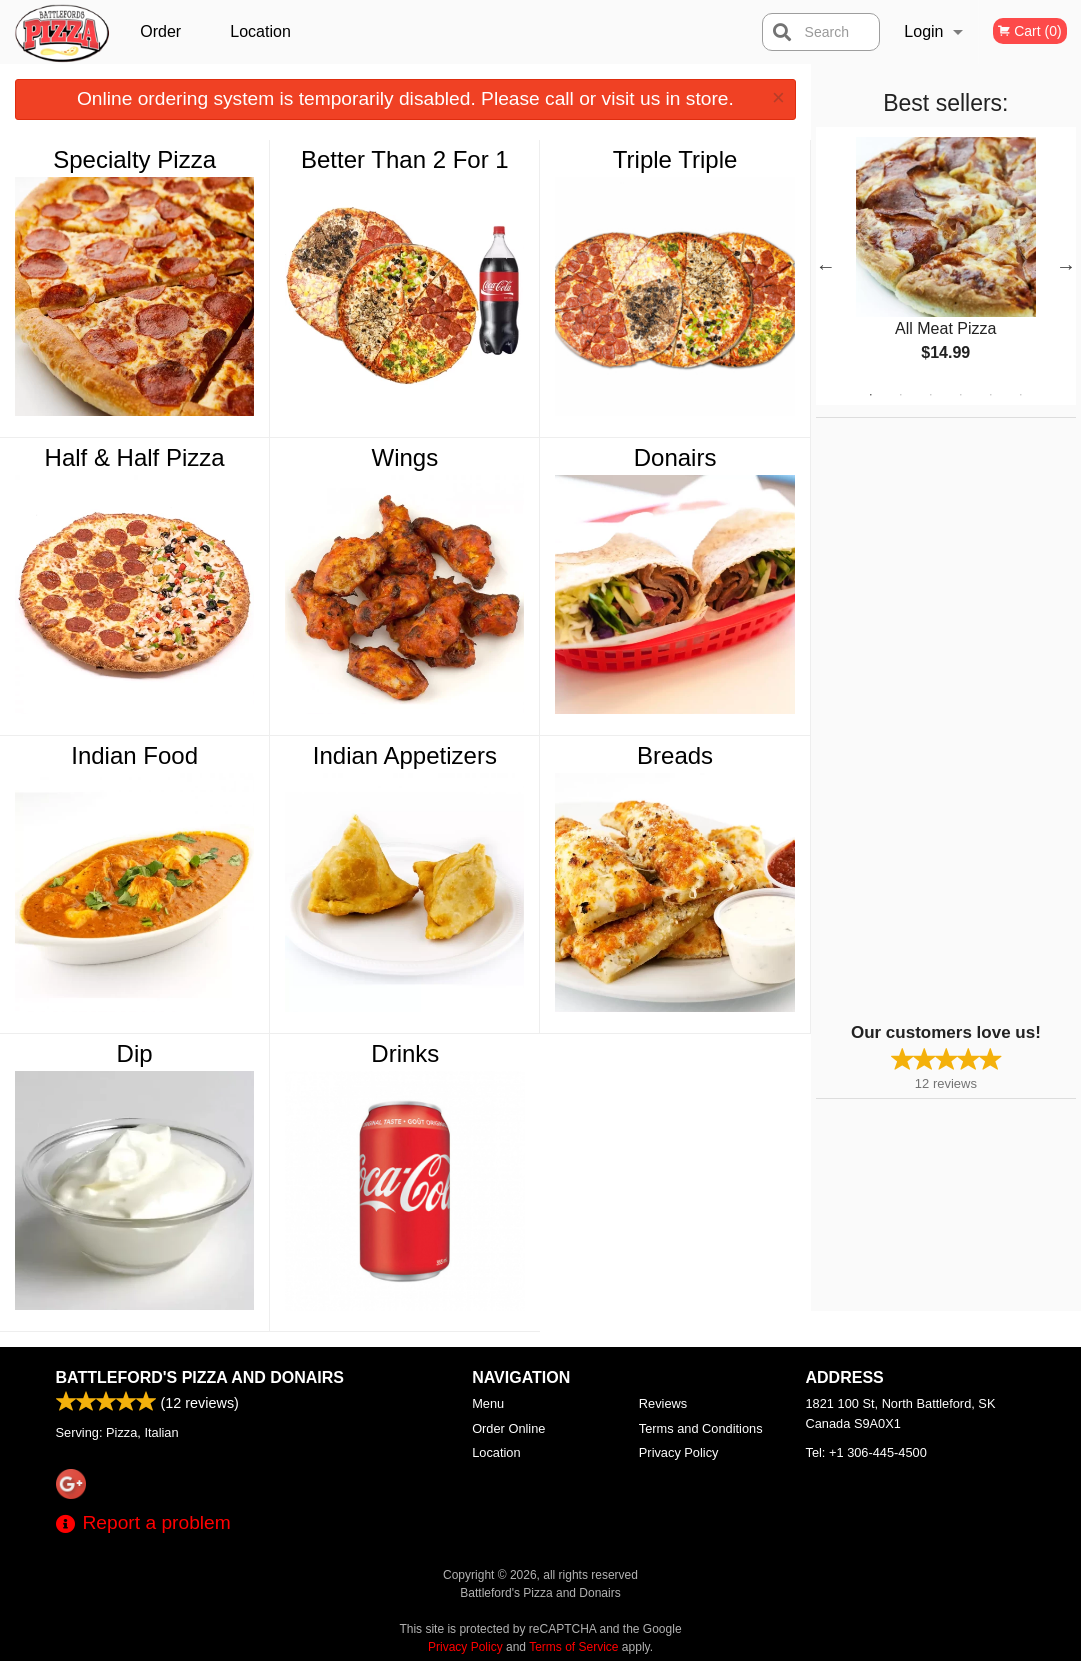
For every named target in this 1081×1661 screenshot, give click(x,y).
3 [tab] (931, 395)
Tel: (866, 1452)
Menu (488, 1403)
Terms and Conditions (701, 1428)
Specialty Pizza (134, 159)
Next (1066, 266)
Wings (405, 457)
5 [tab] (991, 395)
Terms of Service (573, 1647)
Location (260, 31)
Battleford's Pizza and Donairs (200, 1377)
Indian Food (134, 755)
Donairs (675, 457)
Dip (135, 1053)
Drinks (405, 1053)
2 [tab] (901, 395)
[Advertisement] (941, 718)
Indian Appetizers (405, 755)
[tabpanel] (946, 266)
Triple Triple (675, 159)
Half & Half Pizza (135, 457)
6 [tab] (1021, 395)
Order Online (163, 43)
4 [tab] (961, 395)
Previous (826, 266)
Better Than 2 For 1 (405, 159)
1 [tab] (871, 395)
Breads (675, 755)
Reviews (663, 1403)
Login (923, 31)
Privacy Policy (679, 1452)
